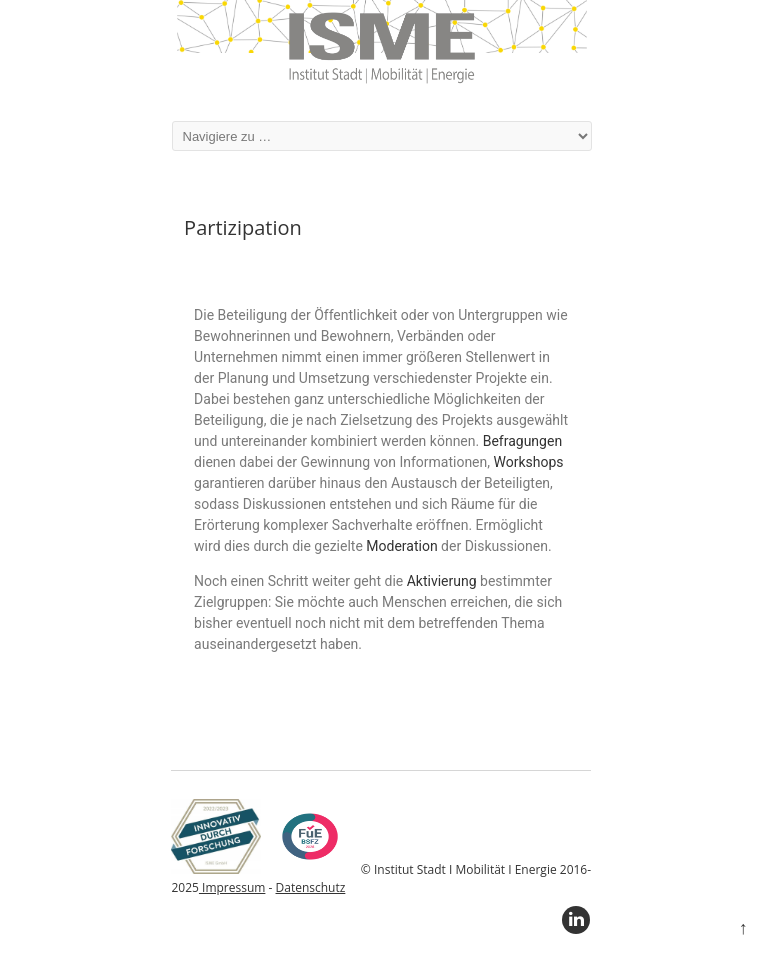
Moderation (401, 546)
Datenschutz (311, 887)
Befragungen (522, 441)
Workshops (529, 462)
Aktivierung (442, 581)
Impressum (232, 887)
